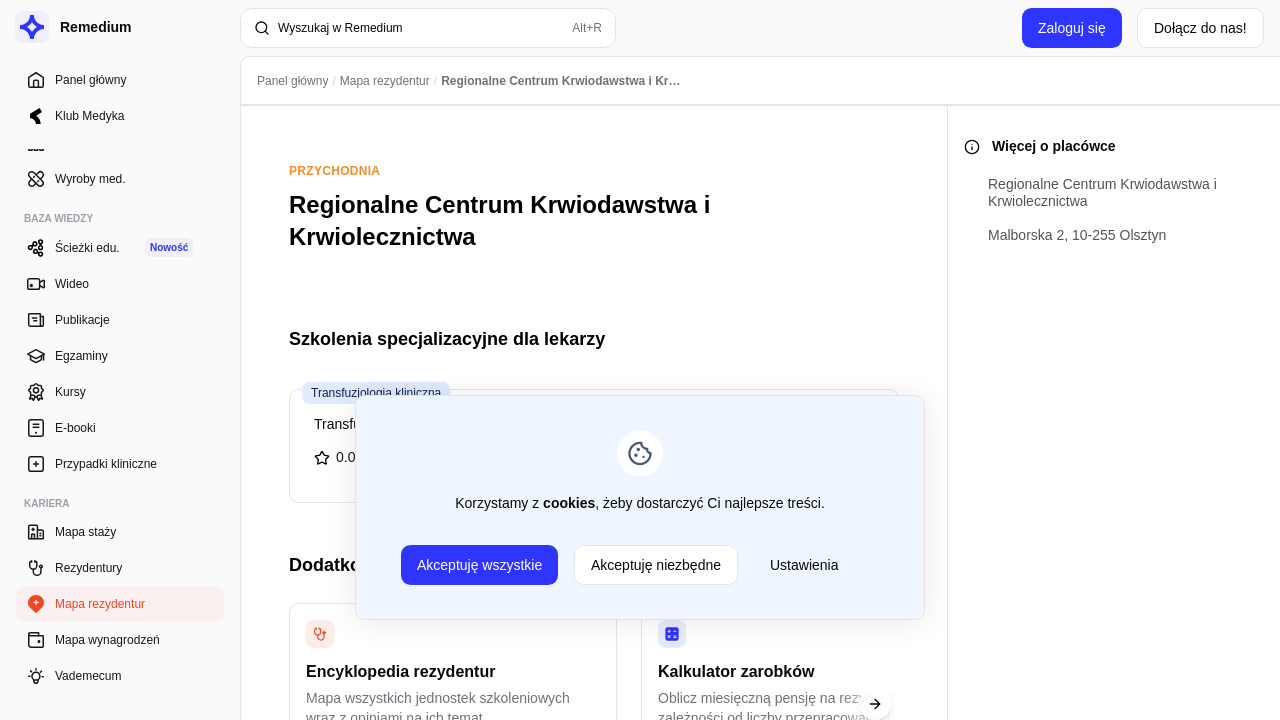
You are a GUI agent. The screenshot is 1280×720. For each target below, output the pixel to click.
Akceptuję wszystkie (479, 565)
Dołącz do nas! (1200, 28)
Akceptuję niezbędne (656, 565)
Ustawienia (804, 565)
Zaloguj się (1072, 28)
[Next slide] (875, 704)
